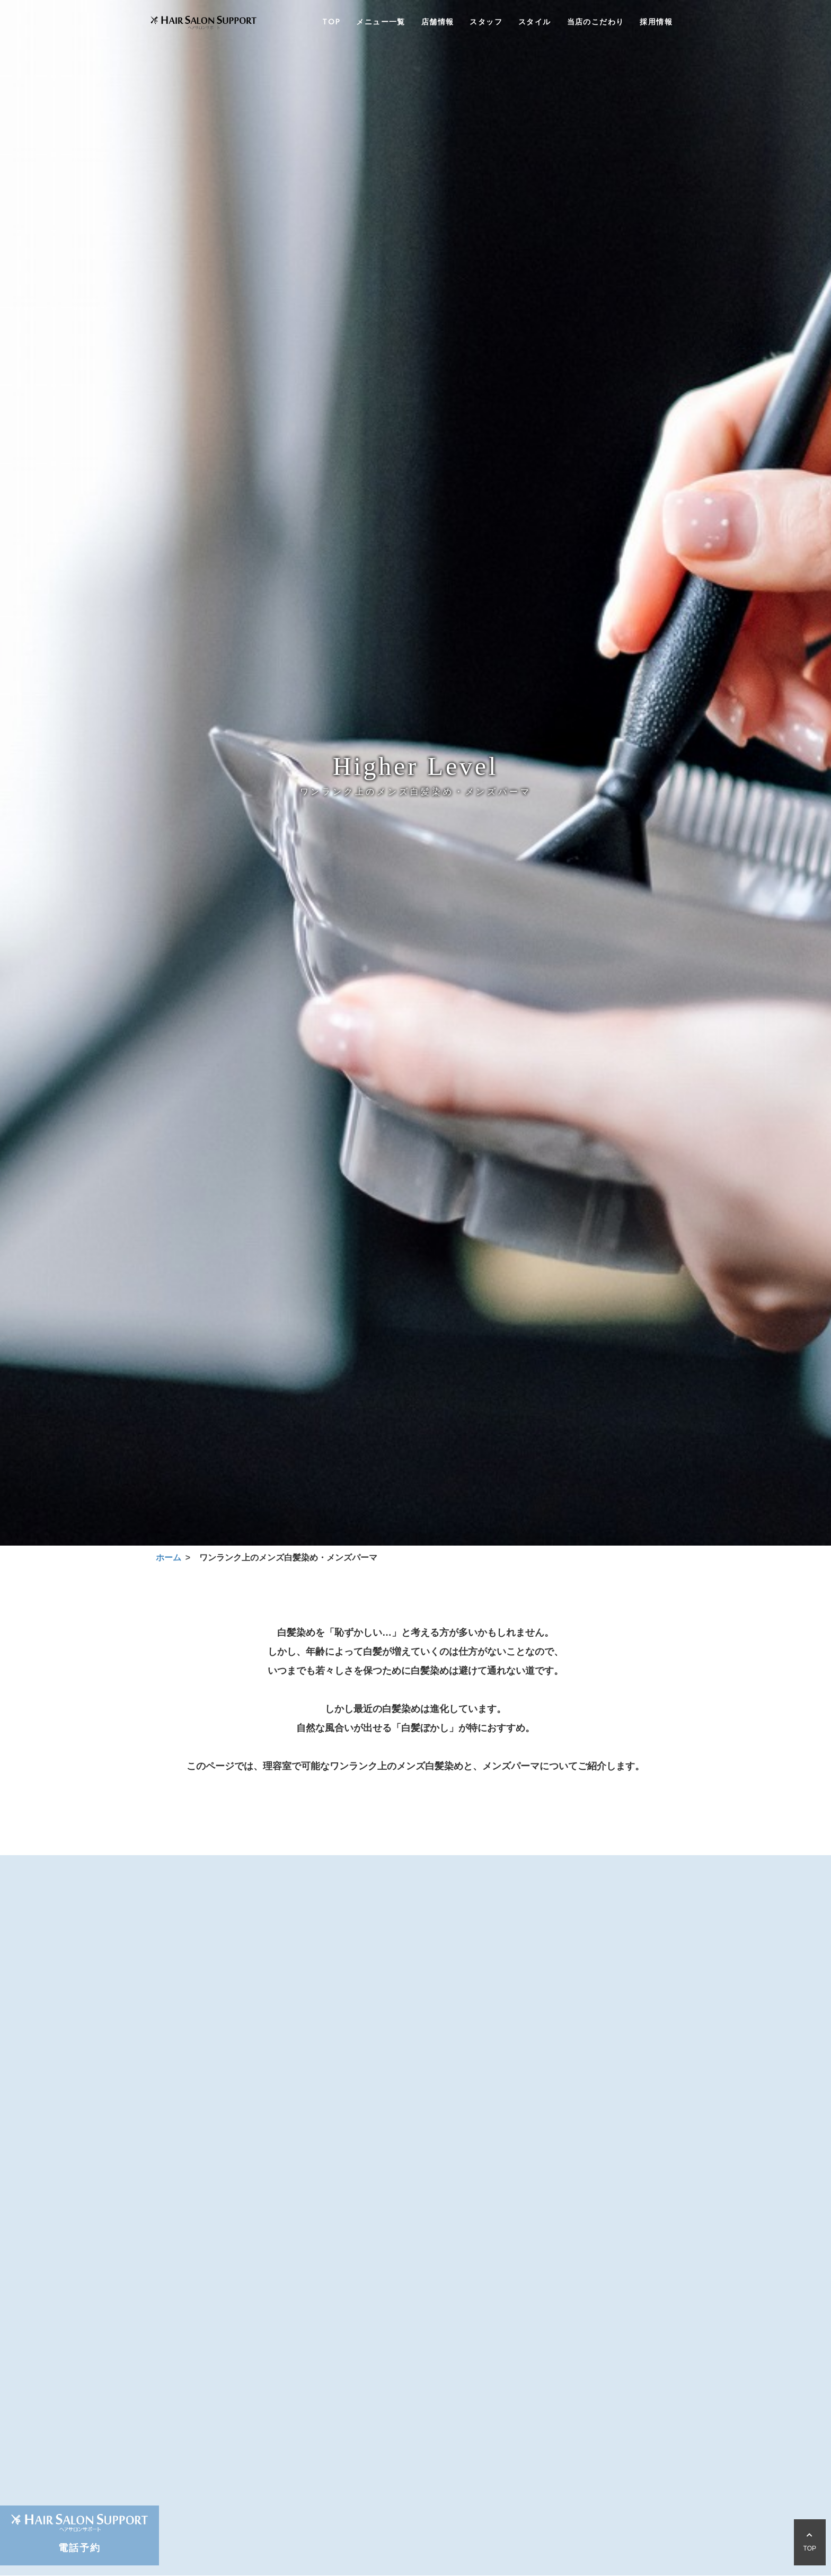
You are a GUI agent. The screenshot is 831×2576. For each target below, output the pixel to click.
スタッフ (486, 23)
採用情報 (656, 23)
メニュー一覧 (380, 23)
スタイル (534, 23)
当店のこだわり (595, 23)
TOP (331, 23)
